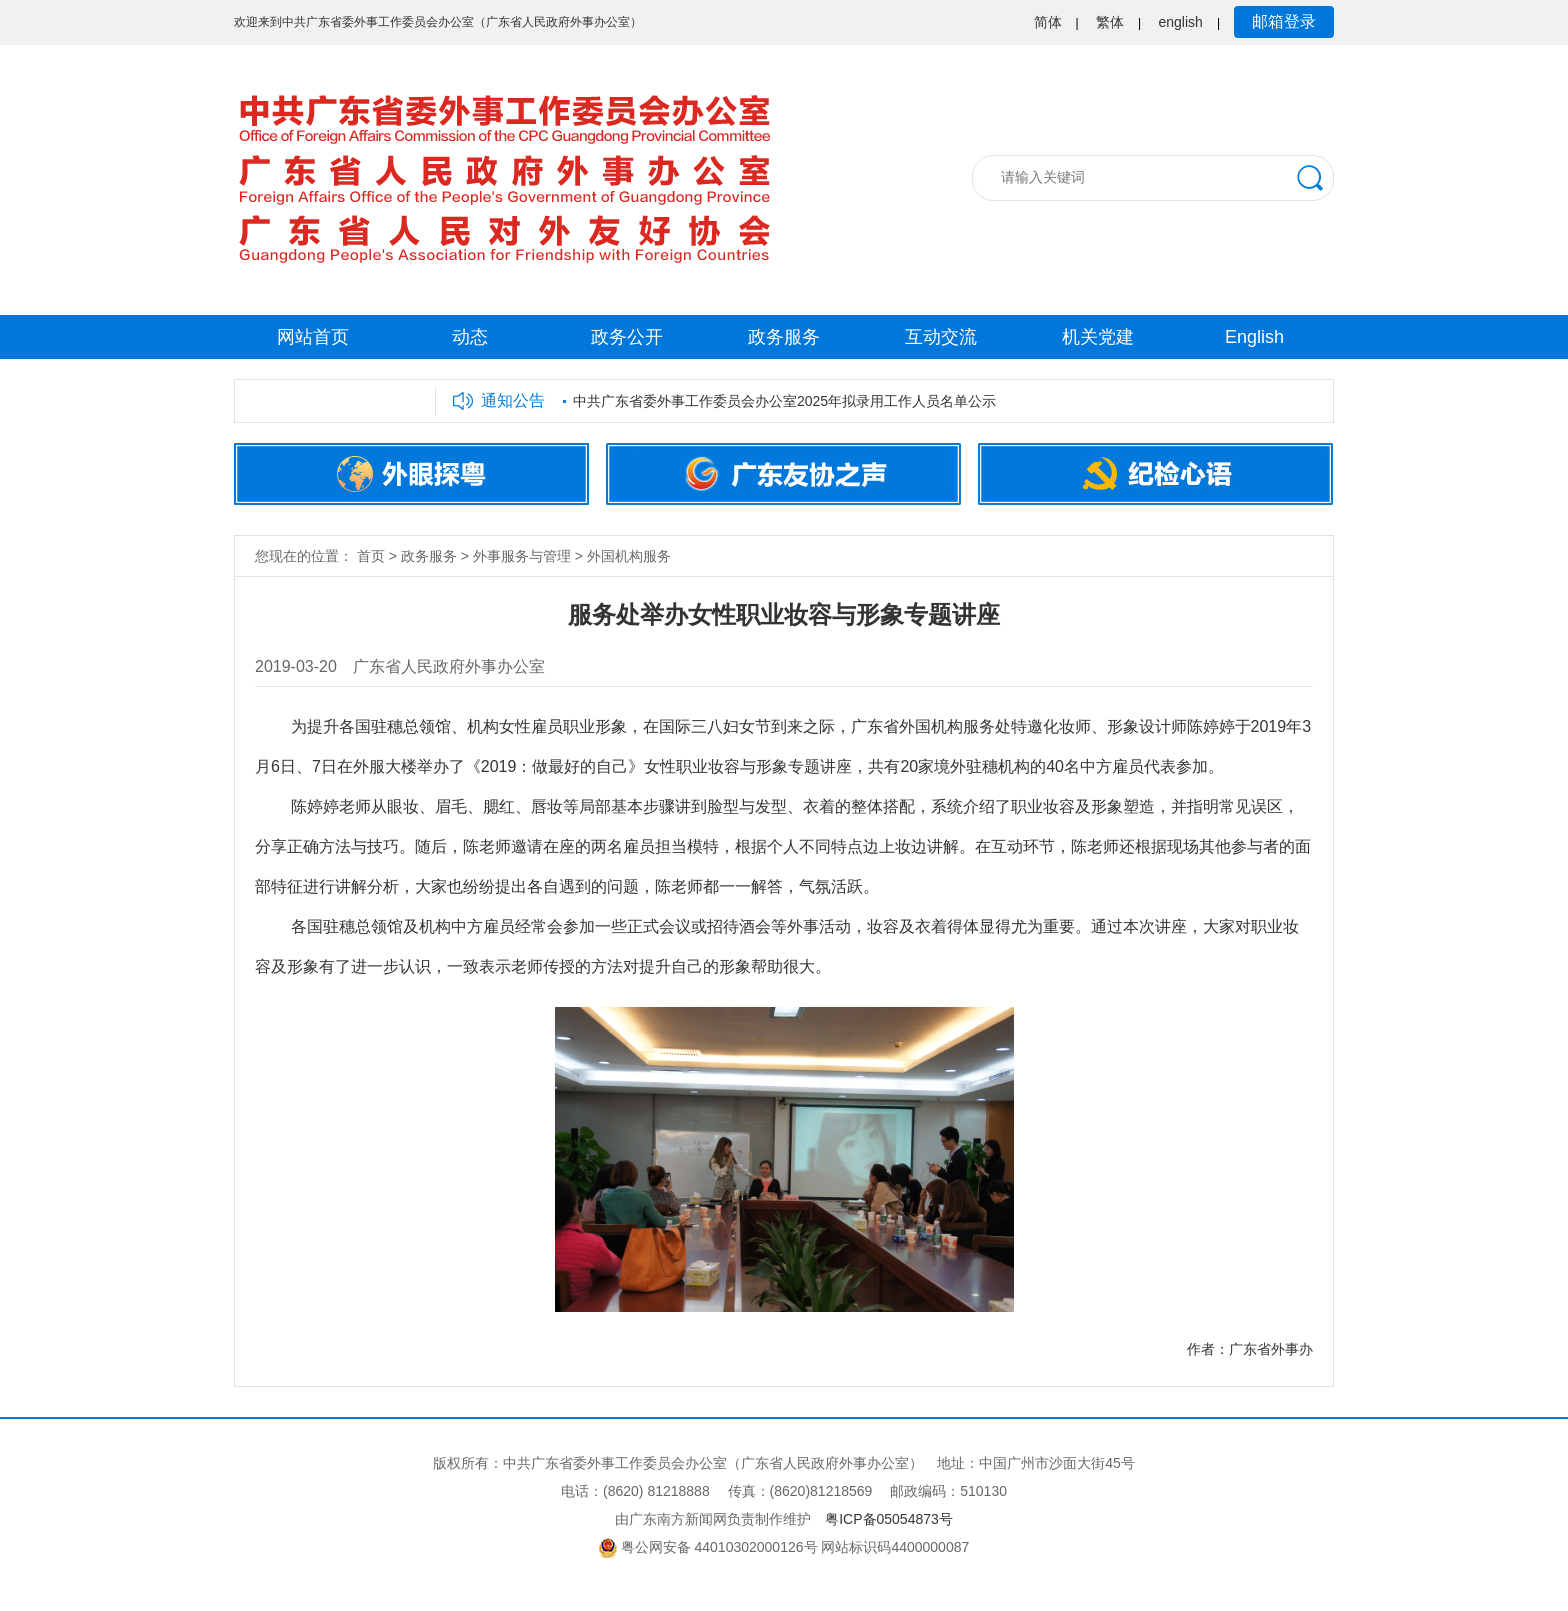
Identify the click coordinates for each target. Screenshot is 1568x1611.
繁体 (1110, 22)
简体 (1048, 22)
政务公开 (627, 337)
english (1181, 22)
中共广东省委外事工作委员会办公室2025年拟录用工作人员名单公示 (784, 401)
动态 (470, 337)
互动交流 (941, 337)
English (1254, 337)
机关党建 (1098, 337)
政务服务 (784, 337)
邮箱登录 (1284, 21)
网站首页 (313, 337)
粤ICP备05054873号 (889, 1519)
